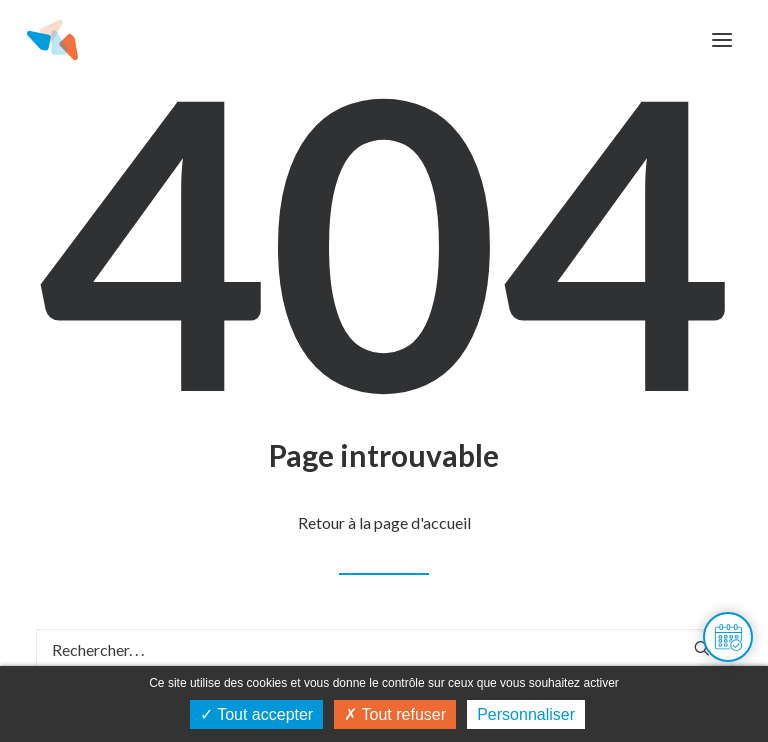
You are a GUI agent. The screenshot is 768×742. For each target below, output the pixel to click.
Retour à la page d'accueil (384, 522)
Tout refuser (395, 714)
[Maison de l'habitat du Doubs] (52, 40)
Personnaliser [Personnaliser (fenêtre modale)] (526, 714)
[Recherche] (384, 649)
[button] (722, 40)
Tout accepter (256, 714)
